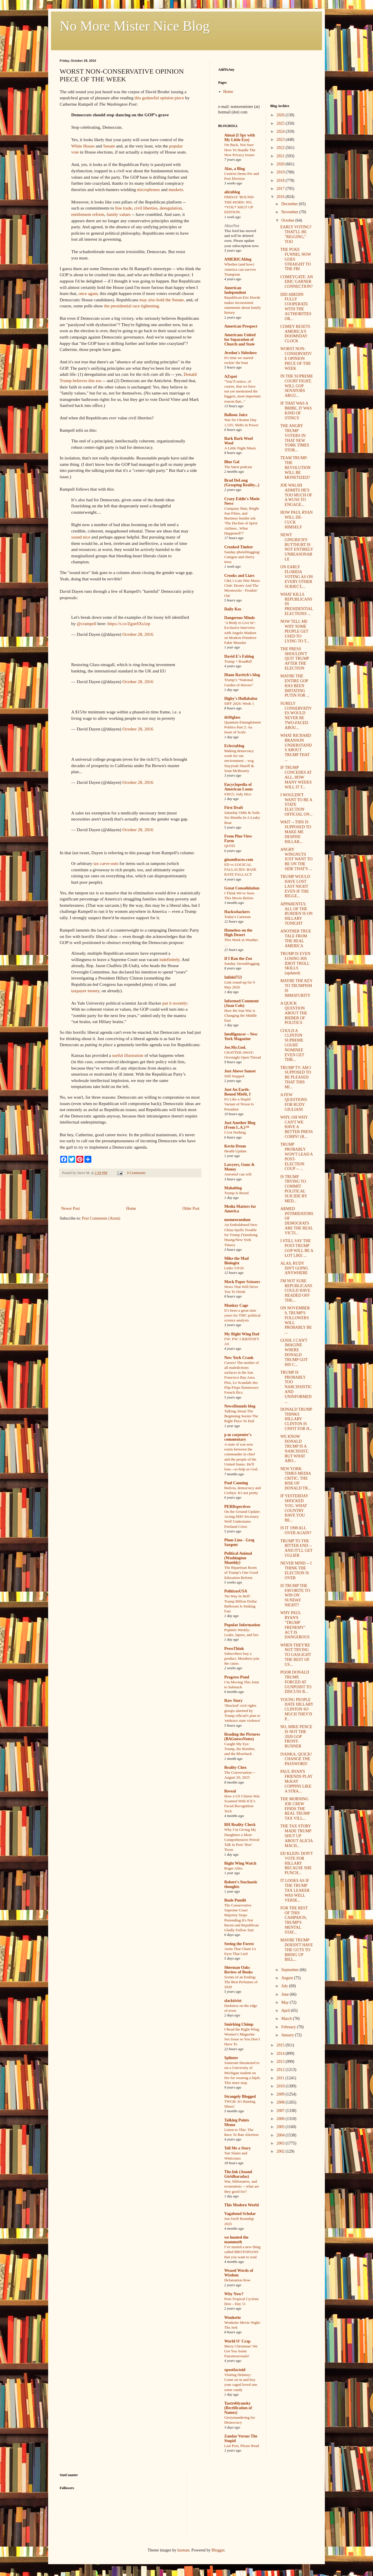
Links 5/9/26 (234, 1268)
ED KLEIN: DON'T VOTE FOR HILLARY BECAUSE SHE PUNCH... (296, 1863)
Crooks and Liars (239, 575)
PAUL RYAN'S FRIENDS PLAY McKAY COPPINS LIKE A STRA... (296, 1781)
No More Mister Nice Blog (135, 25)
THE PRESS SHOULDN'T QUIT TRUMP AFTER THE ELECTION (294, 658)
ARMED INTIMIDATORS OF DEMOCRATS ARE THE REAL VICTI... (296, 1221)
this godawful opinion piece (159, 97)
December (290, 204)
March (287, 2018)
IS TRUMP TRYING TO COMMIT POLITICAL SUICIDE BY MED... (293, 1189)
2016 (281, 197)
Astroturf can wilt (238, 1174)
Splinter (231, 2058)
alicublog (232, 192)
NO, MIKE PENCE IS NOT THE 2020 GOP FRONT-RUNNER (296, 1736)
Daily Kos (232, 609)
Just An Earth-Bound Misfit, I (237, 1091)
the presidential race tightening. (132, 305)
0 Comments (136, 1173)
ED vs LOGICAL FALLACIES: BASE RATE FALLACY (240, 869)
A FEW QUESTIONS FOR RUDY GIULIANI (293, 1102)
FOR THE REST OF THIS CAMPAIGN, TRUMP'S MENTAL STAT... (294, 1920)
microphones (148, 189)
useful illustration (127, 1055)
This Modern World (241, 2205)
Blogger (218, 2550)
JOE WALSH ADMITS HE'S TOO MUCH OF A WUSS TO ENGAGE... (296, 495)
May (285, 2002)
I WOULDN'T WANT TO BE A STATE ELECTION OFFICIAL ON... (296, 804)
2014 (281, 2053)
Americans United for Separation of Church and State (240, 339)
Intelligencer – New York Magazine (241, 1036)
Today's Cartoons (237, 917)
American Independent (235, 290)
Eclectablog (234, 746)
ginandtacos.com (238, 859)
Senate (109, 145)
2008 (281, 2102)
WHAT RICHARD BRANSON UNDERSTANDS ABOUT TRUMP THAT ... (296, 747)
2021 (281, 156)
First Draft (233, 807)
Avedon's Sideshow (240, 353)
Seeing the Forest (239, 1944)
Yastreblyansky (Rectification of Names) (238, 2408)
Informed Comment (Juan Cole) (241, 1003)
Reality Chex (235, 1767)
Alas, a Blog (234, 169)
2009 (281, 2094)
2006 (281, 2119)
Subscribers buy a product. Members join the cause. (241, 1658)
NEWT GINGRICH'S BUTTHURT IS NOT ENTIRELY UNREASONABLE (296, 547)
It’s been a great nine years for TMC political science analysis (242, 1315)
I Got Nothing (235, 1132)
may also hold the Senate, (162, 299)
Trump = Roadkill (238, 661)
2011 (280, 2078)
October (288, 220)
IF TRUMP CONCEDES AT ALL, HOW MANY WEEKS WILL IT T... (296, 777)
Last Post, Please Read (241, 2446)
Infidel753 (233, 977)
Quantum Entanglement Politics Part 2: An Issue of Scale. (242, 727)
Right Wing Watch (240, 1863)
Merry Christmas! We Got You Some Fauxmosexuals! (240, 2351)
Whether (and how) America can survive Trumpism (240, 269)
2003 (281, 2143)
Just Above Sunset (240, 1071)
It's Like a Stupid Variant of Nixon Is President (239, 1104)
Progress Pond (236, 1677)
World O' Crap (237, 2341)
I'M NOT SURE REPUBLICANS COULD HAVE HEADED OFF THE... (296, 1290)
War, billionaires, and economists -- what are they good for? (241, 2186)
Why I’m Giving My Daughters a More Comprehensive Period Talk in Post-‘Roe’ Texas (241, 1839)
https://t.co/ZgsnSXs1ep (129, 623)
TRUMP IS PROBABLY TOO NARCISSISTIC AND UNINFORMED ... (296, 1387)
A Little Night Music (240, 448)
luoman (183, 2550)
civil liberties (145, 207)
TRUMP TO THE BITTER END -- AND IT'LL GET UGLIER (296, 1548)
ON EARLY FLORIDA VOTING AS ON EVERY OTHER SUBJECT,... (296, 576)
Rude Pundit (235, 1900)
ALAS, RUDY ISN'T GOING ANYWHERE (294, 1268)
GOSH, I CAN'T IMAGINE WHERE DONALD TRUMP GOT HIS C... (294, 1352)
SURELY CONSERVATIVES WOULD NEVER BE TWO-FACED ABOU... (296, 715)
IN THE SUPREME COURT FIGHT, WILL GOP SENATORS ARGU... (296, 386)
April (286, 2010)
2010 (281, 2086)
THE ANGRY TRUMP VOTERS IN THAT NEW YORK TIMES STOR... (294, 438)
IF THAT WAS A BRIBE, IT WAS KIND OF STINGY (296, 410)
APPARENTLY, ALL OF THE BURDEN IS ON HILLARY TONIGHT (296, 914)
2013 (281, 2061)
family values (119, 214)
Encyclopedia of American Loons (238, 786)
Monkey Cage (236, 1305)
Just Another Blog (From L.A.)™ (239, 1125)
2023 (281, 139)
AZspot (230, 376)
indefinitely (169, 959)
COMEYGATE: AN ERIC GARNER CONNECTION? (296, 282)
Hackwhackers (237, 912)
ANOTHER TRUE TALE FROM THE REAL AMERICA (295, 938)
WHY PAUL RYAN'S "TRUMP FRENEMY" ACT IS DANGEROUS (294, 1625)
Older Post (191, 1208)
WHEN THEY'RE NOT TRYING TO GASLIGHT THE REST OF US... (295, 1655)
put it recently (174, 1003)
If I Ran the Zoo (238, 958)
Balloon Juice (236, 415)
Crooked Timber (238, 547)
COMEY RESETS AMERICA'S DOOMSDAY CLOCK (295, 333)
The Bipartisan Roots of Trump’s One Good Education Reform (241, 1572)
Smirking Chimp (238, 2024)
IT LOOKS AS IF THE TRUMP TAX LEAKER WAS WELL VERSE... (294, 1890)
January (288, 2035)
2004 (281, 2135)
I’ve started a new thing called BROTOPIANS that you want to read (242, 2252)
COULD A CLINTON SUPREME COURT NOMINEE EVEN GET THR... (292, 1045)
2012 (281, 2069)
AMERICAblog (237, 259)
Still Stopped (234, 1076)
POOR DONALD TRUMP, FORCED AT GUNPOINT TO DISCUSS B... (295, 1682)
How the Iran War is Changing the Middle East (240, 1015)
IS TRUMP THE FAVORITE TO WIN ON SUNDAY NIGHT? (295, 1595)
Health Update (235, 1151)
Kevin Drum (235, 1146)
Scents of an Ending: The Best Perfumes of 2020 (241, 1982)
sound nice (80, 536)
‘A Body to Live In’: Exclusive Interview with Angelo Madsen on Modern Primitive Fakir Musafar (240, 632)
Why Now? (234, 2294)
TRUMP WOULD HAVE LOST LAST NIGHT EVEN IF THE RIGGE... (295, 886)
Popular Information (242, 1625)
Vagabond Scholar (240, 2214)
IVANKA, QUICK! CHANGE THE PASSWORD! (296, 1759)
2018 (281, 180)
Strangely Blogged (240, 2096)
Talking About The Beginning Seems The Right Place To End (241, 1416)
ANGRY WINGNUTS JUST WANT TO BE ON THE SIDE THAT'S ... (296, 859)
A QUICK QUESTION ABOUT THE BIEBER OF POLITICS (293, 1013)
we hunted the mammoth (236, 2239)
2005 (281, 2127)
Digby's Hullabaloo (240, 698)
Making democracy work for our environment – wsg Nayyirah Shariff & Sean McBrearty (239, 761)
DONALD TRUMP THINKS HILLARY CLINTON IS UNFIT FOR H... (296, 1419)
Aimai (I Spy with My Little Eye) (239, 137)
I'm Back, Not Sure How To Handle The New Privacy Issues (239, 150)
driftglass (232, 717)
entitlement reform (87, 214)
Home (131, 1208)
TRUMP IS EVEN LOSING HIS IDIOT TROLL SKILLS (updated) (295, 963)
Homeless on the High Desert (238, 932)
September (290, 1970)
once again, (88, 293)
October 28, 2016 (137, 634)
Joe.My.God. (235, 1047)
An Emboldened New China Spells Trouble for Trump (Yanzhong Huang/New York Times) (240, 1234)
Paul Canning (236, 1483)
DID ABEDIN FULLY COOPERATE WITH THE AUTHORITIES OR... (295, 306)
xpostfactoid (234, 2370)
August (287, 1978)
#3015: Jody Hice (237, 794)
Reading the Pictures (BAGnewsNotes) (242, 1736)
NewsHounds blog (239, 1406)
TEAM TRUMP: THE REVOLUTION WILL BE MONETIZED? (295, 467)
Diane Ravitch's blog (242, 675)
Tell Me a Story (237, 2148)
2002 (281, 2151)
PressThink (234, 1648)
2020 (281, 164)
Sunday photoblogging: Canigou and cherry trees (242, 557)
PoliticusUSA (235, 1591)
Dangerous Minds (239, 618)
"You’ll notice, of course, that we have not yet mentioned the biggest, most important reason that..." (242, 391)
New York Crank (238, 1358)
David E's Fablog (239, 656)
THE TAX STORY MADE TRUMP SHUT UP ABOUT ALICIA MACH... (296, 1836)
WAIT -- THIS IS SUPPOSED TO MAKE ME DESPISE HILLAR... (295, 832)
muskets (176, 189)
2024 (281, 131)
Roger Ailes (233, 1868)
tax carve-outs (105, 863)
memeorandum (237, 1220)
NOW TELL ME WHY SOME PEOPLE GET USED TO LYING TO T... (294, 631)
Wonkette (232, 2317)
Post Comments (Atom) (101, 1218)
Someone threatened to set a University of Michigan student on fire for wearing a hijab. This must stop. (242, 2073)
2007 (281, 2110)
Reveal (230, 1791)
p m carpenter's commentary (237, 1437)
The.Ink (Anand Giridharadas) (238, 2174)
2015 (281, 2045)
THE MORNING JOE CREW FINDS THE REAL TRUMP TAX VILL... (295, 1808)
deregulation (171, 207)
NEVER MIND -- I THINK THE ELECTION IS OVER (295, 1570)
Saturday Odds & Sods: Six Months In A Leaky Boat (242, 817)
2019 (281, 172)
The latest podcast (238, 467)
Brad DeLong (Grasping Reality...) (241, 482)
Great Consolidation (241, 888)
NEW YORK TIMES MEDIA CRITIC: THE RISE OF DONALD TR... (295, 1478)
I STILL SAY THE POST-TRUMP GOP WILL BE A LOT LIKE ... (296, 1248)
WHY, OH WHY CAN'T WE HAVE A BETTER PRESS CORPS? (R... (296, 1127)
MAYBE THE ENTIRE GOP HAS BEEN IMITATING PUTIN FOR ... (294, 686)
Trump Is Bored (236, 1193)
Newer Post (70, 1208)
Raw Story (233, 1700)
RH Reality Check (240, 1824)
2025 (281, 123)
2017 (281, 188)
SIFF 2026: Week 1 (239, 703)
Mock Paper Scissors (242, 1282)
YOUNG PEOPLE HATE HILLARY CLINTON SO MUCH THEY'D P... (296, 1709)
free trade (123, 207)
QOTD (229, 846)
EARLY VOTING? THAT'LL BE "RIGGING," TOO (295, 234)
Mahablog (233, 1188)
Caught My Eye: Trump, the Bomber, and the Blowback (239, 1749)
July (285, 1986)
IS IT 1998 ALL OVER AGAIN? (295, 1530)
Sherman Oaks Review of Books (238, 1969)
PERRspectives (237, 1506)
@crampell (86, 623)
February (289, 2027)
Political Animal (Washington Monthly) (238, 1558)
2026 (281, 115)
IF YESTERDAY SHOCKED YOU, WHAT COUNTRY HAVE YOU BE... (294, 1508)
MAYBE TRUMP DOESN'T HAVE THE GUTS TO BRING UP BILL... (296, 1950)
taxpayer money (85, 990)
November (290, 212)
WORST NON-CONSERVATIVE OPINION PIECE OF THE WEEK (296, 358)
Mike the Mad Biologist (236, 1260)
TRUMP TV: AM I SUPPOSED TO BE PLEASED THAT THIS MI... (295, 1077)
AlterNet (231, 226)
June (285, 1994)
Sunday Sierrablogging (241, 963)
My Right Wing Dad (241, 1334)
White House (83, 145)
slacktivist (233, 2001)
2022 (281, 147)
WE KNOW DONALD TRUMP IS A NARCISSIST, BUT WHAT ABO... (294, 1448)
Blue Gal (232, 462)
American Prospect (240, 326)
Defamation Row (237, 2280)
